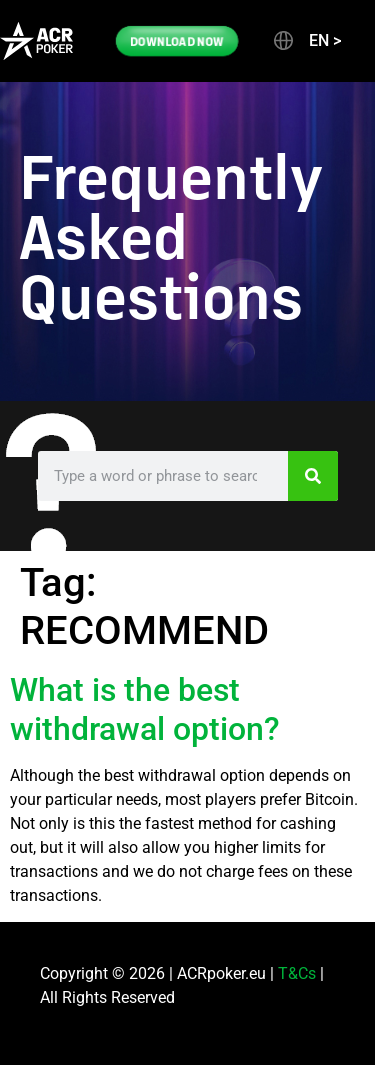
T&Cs (297, 973)
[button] (306, 41)
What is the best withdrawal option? (145, 709)
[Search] (313, 476)
